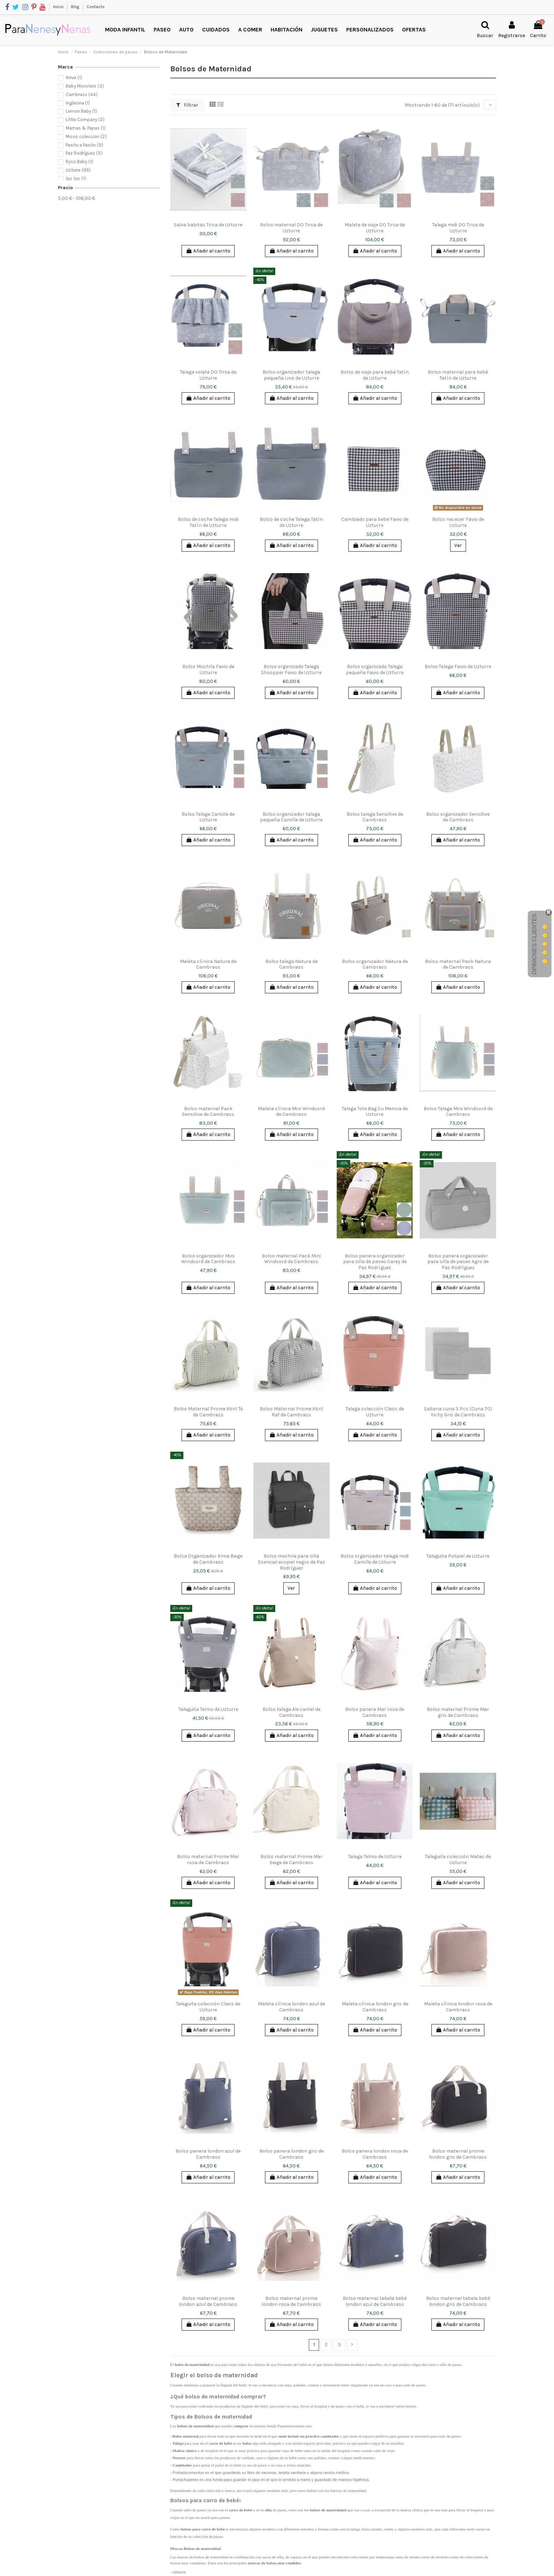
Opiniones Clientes (534, 944)
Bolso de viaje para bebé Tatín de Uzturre (375, 375)
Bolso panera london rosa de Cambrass (375, 2154)
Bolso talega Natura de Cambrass (291, 964)
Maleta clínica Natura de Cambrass (208, 964)
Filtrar (187, 105)
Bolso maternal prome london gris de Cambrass (458, 2154)
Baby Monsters (85, 86)
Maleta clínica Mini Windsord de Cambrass (291, 1112)
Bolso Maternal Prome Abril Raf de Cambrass (291, 1412)
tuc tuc (76, 178)
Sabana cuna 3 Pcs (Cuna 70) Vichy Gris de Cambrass (458, 1412)
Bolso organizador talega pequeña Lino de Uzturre (291, 375)
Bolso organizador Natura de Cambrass (375, 964)
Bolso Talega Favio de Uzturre (458, 667)
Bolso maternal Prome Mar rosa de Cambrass (208, 1860)
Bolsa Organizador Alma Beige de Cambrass (208, 1559)
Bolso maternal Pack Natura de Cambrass (458, 964)
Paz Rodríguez (84, 153)
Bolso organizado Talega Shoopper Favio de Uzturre (291, 670)
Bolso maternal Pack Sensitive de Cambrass (208, 1112)
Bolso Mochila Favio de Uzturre (208, 670)
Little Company (85, 119)
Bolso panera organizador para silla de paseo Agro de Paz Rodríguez (458, 1262)
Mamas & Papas (86, 128)
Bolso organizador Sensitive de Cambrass (458, 817)
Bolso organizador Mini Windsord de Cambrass (208, 1259)
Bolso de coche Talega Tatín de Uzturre (291, 522)
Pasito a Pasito (84, 145)
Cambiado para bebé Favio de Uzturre (374, 522)
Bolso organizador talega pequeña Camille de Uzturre (291, 817)
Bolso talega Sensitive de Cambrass (375, 817)
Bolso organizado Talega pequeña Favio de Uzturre (374, 670)
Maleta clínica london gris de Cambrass (375, 2007)
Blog (75, 6)
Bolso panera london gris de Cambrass (291, 2154)
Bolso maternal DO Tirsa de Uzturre (291, 228)
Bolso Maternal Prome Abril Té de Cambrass (208, 1412)
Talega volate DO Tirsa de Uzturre (208, 375)
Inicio (59, 6)
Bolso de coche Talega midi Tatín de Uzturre (208, 522)
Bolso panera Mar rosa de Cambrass (374, 1712)
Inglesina (78, 103)
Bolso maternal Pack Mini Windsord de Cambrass (291, 1259)
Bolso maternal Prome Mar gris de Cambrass (458, 1712)
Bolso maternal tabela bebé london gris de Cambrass (458, 2301)
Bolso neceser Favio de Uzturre (458, 522)
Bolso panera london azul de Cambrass (208, 2154)
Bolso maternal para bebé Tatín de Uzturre (458, 375)
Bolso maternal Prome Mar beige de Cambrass (291, 1860)
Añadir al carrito (208, 251)
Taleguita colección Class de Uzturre (208, 2007)
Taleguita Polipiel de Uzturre (457, 1556)
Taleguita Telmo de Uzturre (208, 1709)
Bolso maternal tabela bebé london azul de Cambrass (375, 2301)
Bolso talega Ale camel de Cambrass (291, 1712)
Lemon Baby (81, 111)
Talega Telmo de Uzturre (375, 1857)
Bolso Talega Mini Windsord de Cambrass (458, 1112)
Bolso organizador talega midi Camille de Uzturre (375, 1559)
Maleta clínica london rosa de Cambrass (458, 2007)
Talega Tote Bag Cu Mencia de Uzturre (375, 1112)
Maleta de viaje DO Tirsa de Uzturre (374, 228)
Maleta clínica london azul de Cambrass (291, 2007)
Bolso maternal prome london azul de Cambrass (208, 2301)
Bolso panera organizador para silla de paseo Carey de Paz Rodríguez (375, 1262)
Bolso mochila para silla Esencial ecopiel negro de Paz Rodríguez (291, 1562)
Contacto (96, 6)
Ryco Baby (79, 161)
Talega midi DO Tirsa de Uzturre (458, 228)
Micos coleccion (86, 136)
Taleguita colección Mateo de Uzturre (458, 1860)
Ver (458, 545)
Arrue (74, 77)
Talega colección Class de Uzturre (375, 1412)
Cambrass (82, 94)
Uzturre (78, 170)
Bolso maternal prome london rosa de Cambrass (291, 2301)
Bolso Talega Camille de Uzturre (208, 817)
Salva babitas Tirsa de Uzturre (208, 225)
